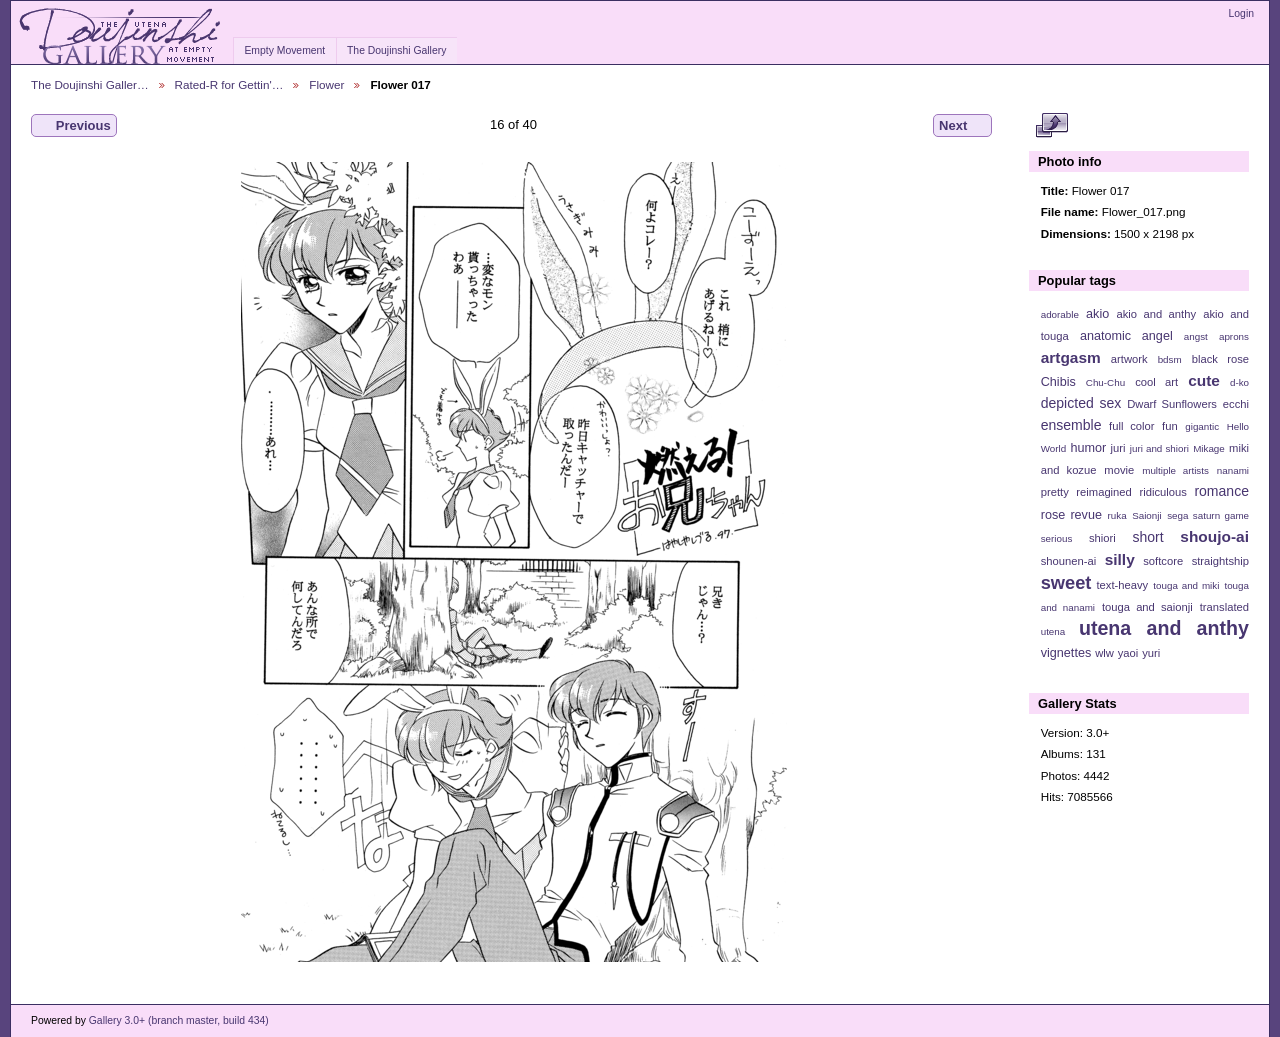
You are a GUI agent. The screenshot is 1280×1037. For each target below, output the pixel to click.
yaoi (1128, 653)
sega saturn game (1208, 515)
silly (1120, 559)
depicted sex (1081, 403)
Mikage (1209, 448)
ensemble (1071, 425)
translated (1224, 607)
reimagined (1104, 492)
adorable (1060, 314)
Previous (74, 126)
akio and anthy (1156, 314)
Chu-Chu (1105, 382)
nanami (1233, 470)
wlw (1104, 653)
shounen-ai (1069, 561)
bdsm (1170, 359)
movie (1119, 470)
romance (1221, 491)
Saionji (1146, 515)
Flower (326, 84)
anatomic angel (1126, 336)
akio (1097, 314)
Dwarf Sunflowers (1172, 404)
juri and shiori (1159, 448)
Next (962, 126)
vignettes (1066, 653)
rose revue (1071, 515)
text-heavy (1122, 585)
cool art (1156, 382)
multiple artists (1175, 470)
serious (1057, 538)
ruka (1117, 515)
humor (1088, 448)
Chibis (1058, 382)
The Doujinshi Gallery (396, 50)
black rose (1220, 359)
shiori (1102, 538)
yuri (1151, 653)
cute (1204, 380)
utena (1053, 631)
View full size (1051, 126)
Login (1241, 13)
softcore (1163, 561)
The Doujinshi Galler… (90, 84)
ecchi (1236, 404)
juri (1118, 448)
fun (1170, 426)
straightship (1220, 561)
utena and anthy (1164, 628)
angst (1196, 336)
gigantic (1202, 426)
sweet (1066, 582)
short (1147, 537)
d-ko (1239, 382)
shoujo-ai (1214, 536)
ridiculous (1162, 492)
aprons (1234, 336)
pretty (1055, 492)
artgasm (1071, 357)
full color (1131, 426)
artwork (1129, 359)
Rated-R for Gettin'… (229, 84)
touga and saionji (1147, 607)
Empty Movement (284, 50)
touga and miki (1186, 585)
